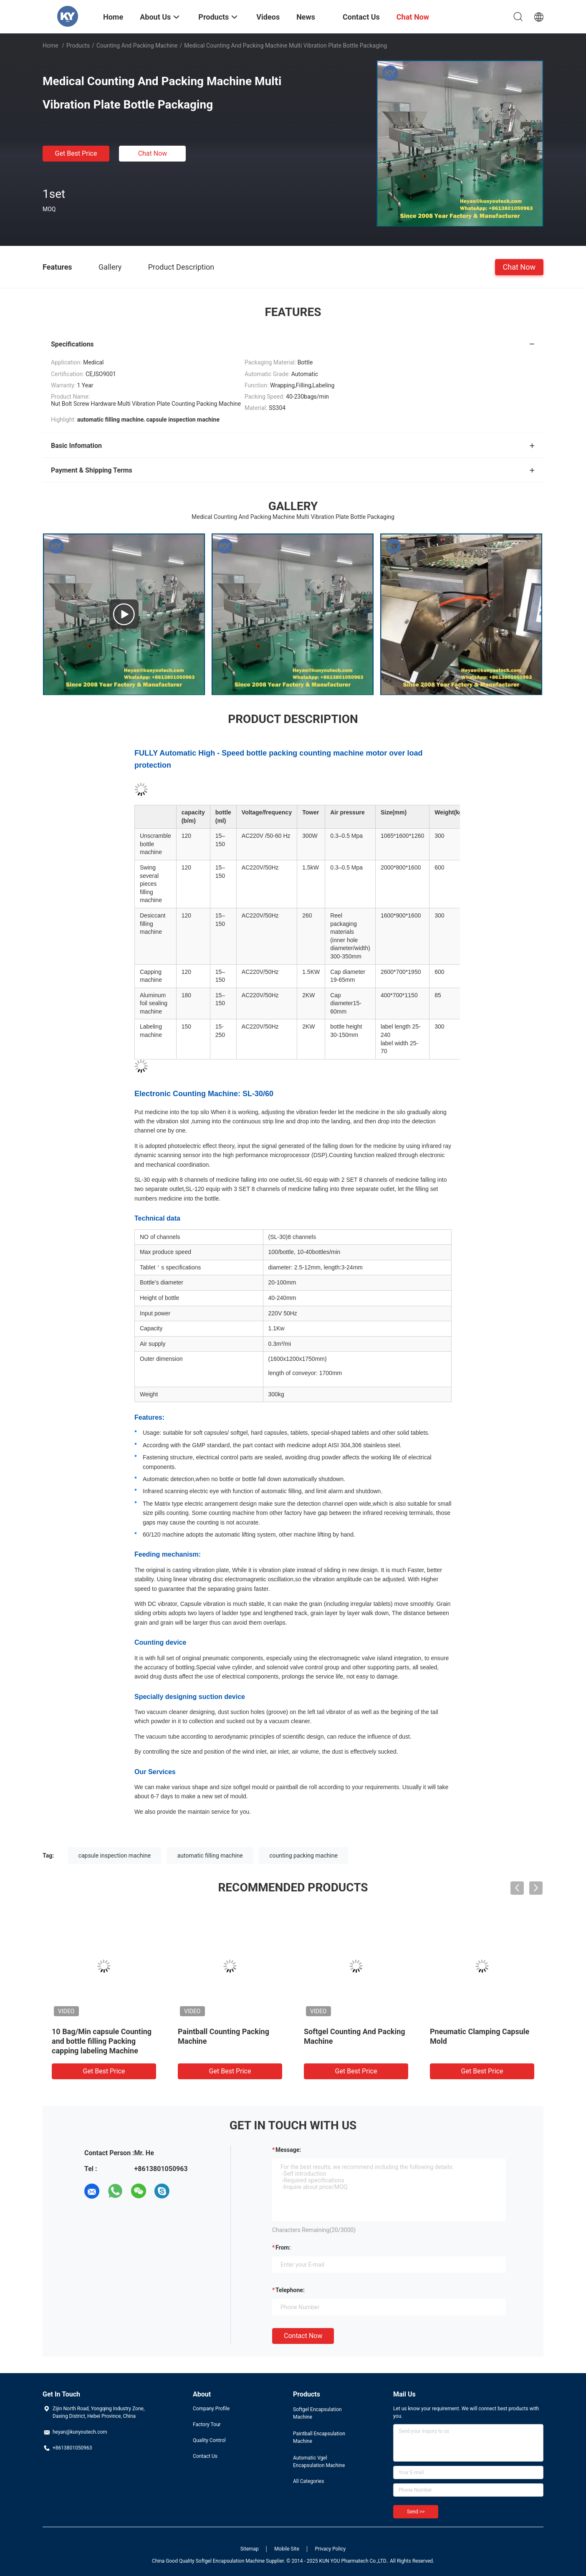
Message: (288, 2149)
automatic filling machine (210, 1855)
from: (282, 2247)
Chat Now (152, 153)
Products (78, 45)
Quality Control (209, 2440)
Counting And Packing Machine (137, 45)
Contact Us (205, 2456)
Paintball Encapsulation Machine (319, 2437)
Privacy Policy (330, 2549)
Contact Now (303, 2336)
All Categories (308, 2481)
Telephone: (290, 2290)
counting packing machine (303, 1855)
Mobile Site (286, 2549)
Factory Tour (207, 2424)
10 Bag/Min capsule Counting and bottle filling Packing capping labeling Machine (102, 2041)
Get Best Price (76, 153)
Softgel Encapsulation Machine (317, 2413)
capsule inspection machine (114, 1855)
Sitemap (249, 2549)
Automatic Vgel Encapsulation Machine (319, 2461)
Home (50, 45)
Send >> (415, 2512)
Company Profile (211, 2409)
